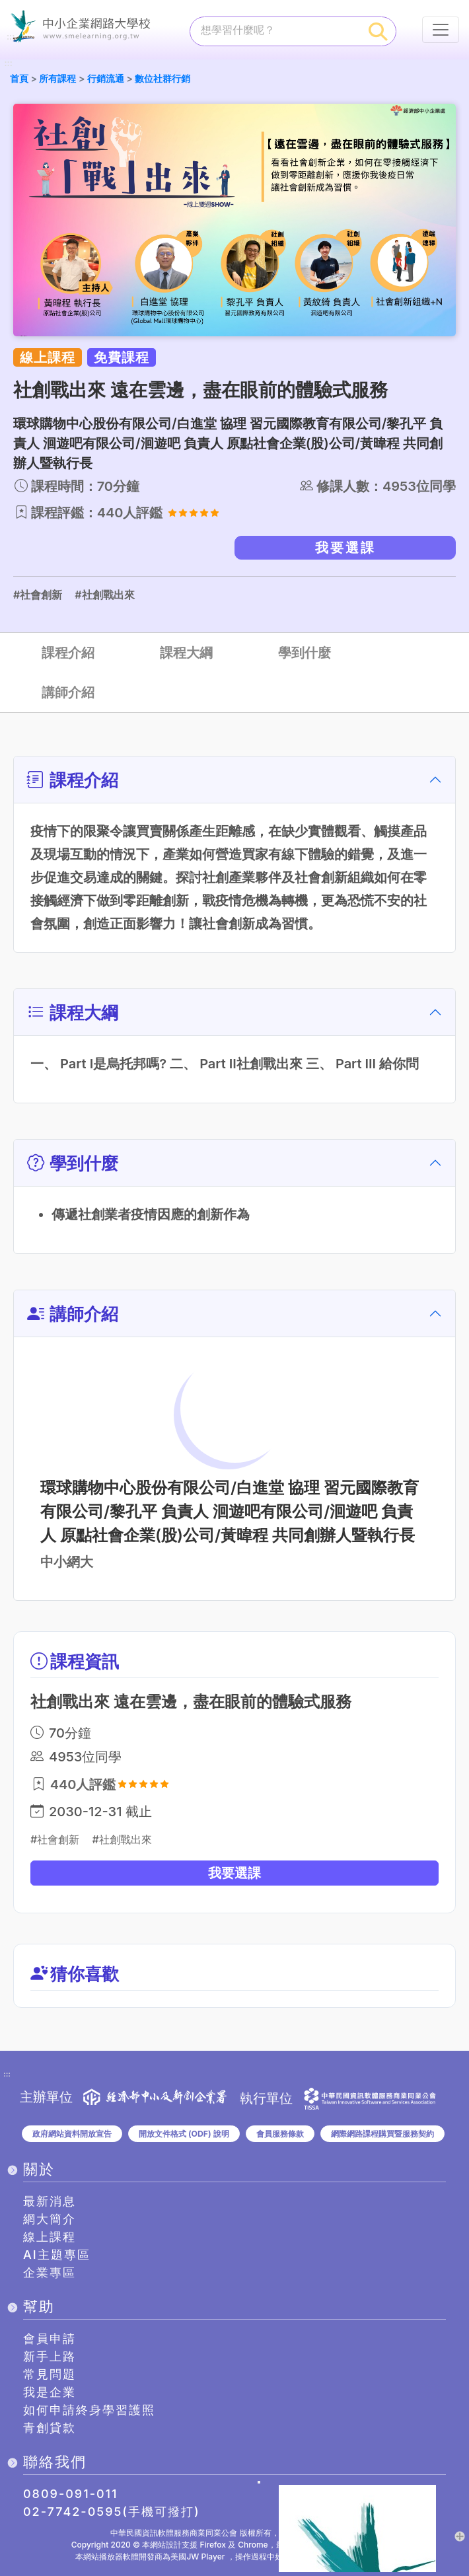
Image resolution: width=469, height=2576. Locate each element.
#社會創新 (37, 594)
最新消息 (49, 2201)
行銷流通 (105, 78)
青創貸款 (49, 2428)
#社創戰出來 (104, 594)
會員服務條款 (280, 2134)
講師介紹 (68, 692)
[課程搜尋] (275, 29)
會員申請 (49, 2338)
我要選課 (345, 548)
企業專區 (49, 2272)
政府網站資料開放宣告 (72, 2134)
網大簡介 (49, 2219)
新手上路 (49, 2356)
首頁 (19, 78)
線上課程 (49, 2237)
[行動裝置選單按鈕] (440, 30)
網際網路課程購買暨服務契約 (382, 2134)
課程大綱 (186, 653)
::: (9, 63)
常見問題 (49, 2374)
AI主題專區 (56, 2255)
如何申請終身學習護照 (89, 2410)
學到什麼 (304, 653)
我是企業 (49, 2392)
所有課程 (57, 78)
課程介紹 (68, 653)
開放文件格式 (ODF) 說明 (184, 2134)
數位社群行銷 (162, 78)
